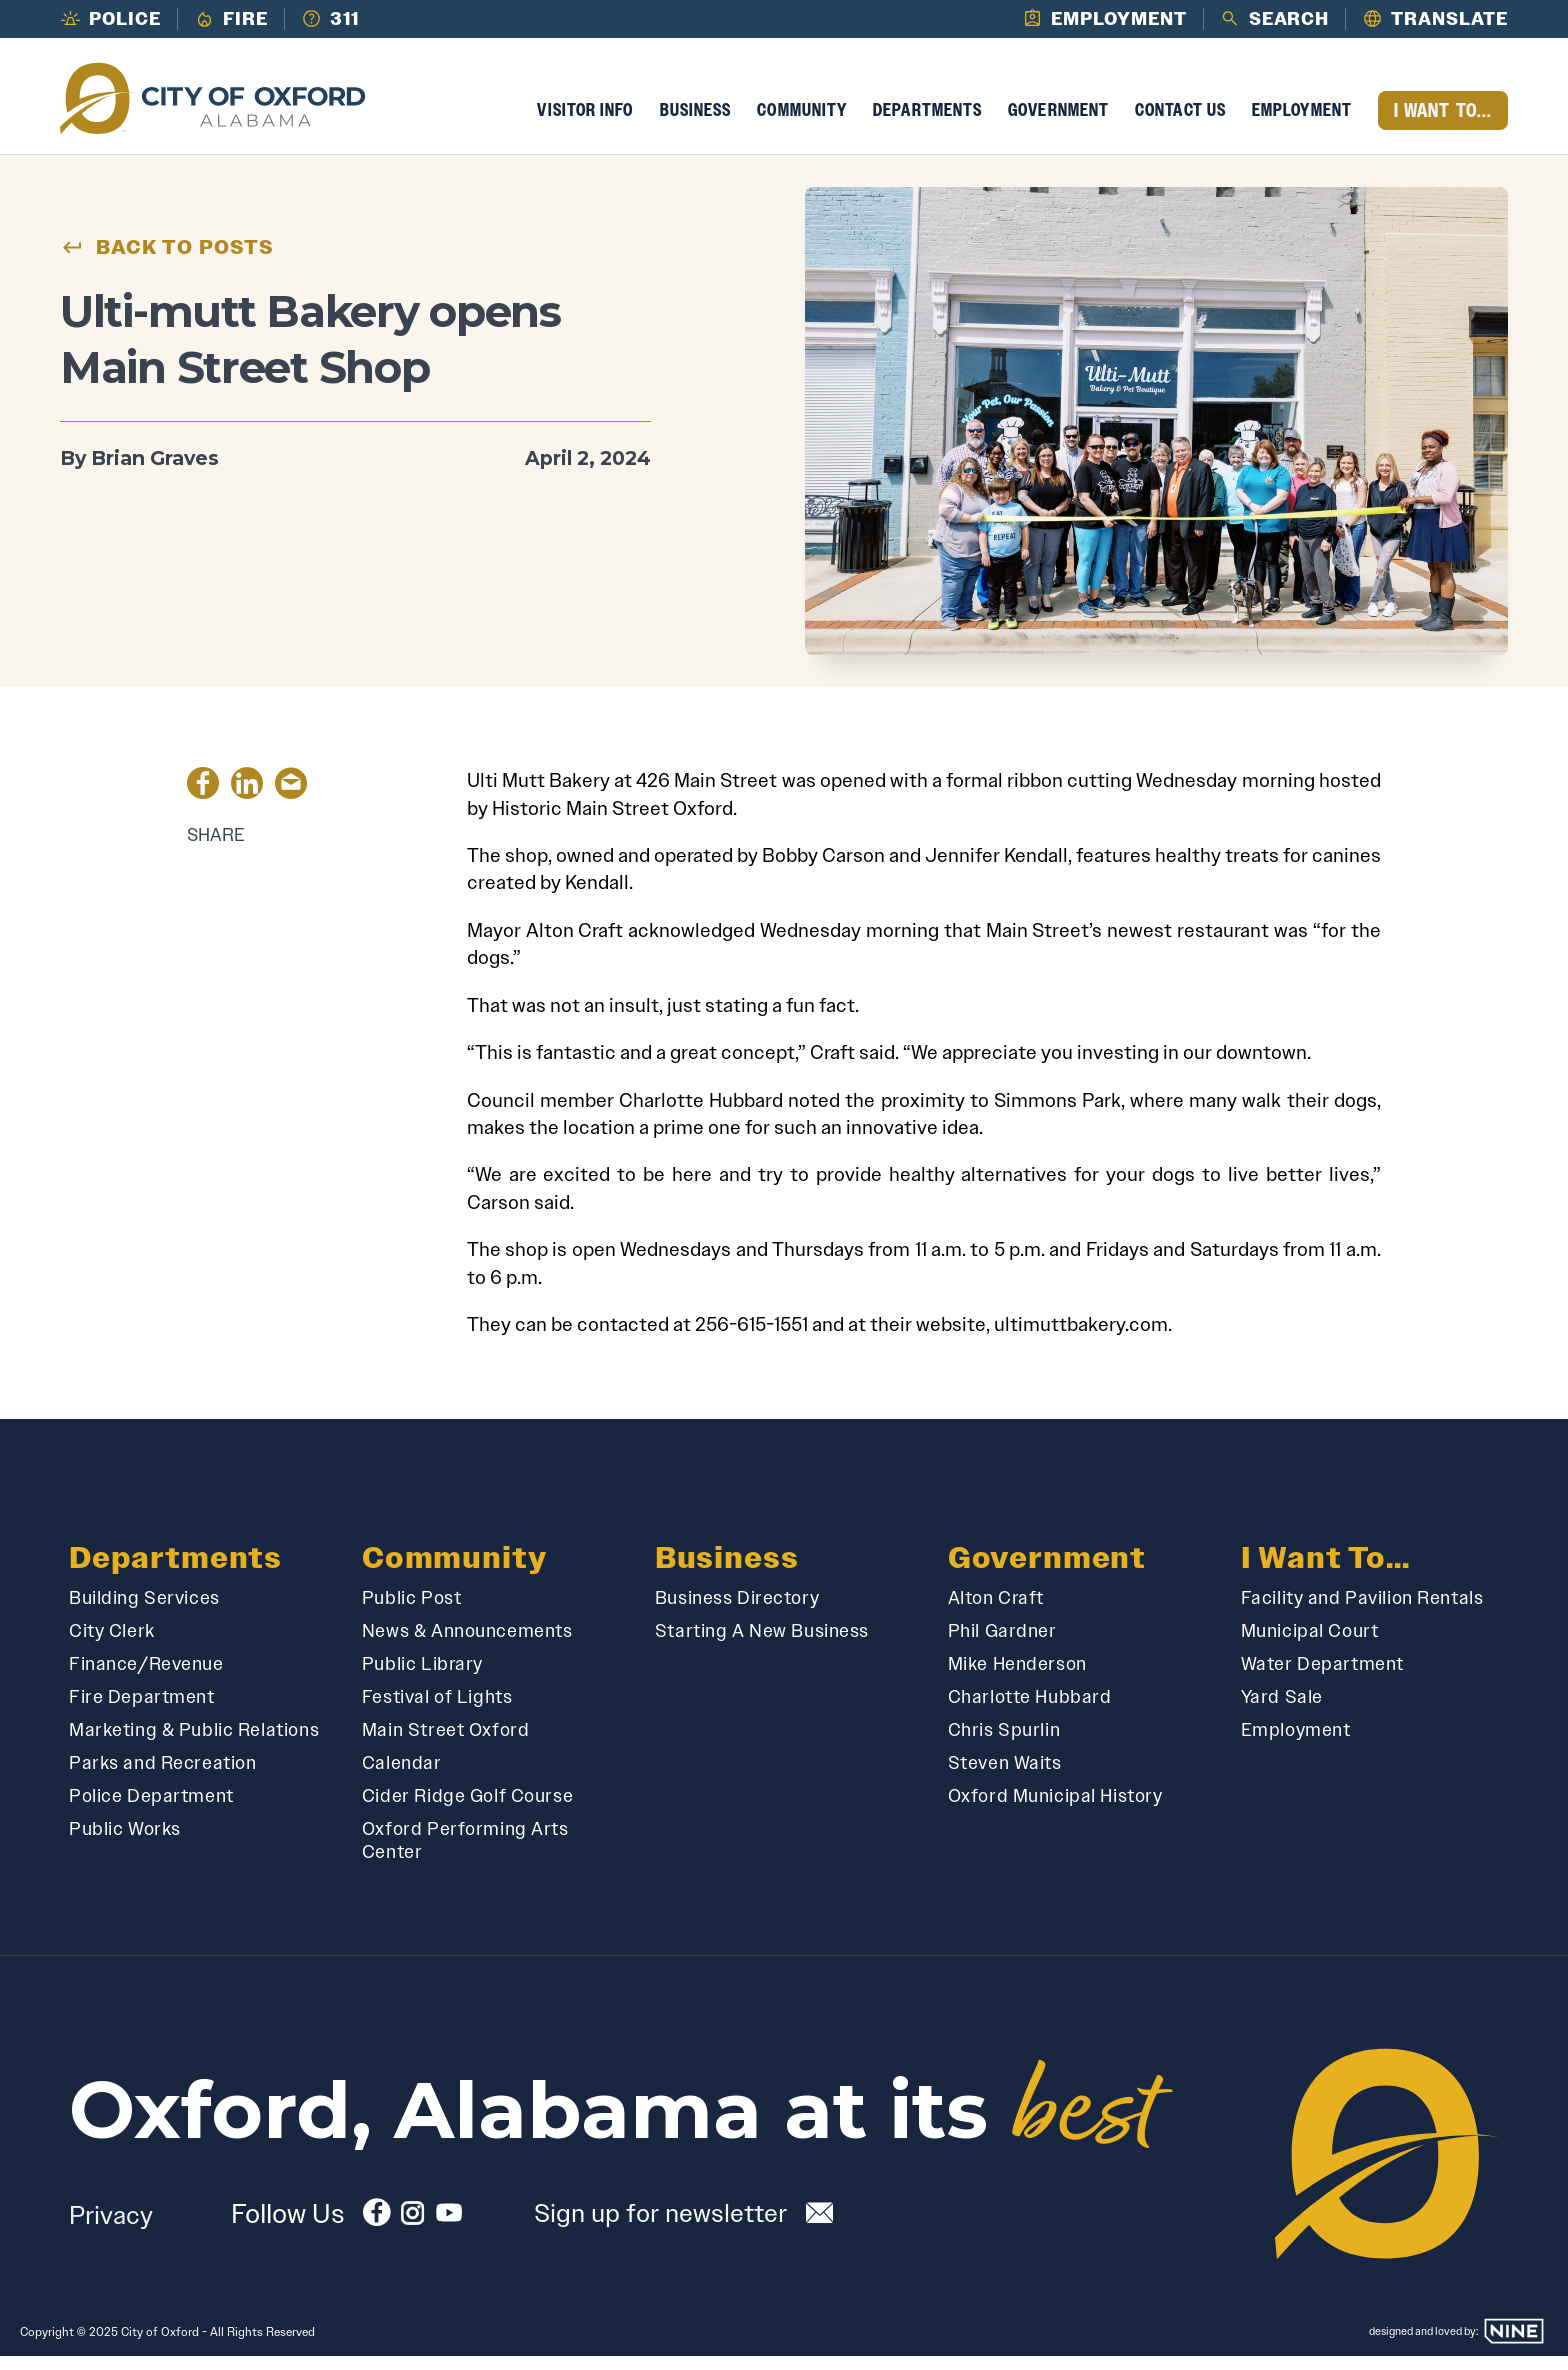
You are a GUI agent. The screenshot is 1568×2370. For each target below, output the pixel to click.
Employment (1302, 123)
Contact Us (1180, 123)
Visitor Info (585, 123)
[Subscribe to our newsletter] (687, 2226)
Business (696, 123)
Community (802, 123)
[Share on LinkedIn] (247, 800)
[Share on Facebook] (203, 800)
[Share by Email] (291, 800)
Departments (927, 123)
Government (1058, 123)
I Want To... (1443, 123)
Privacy (111, 2228)
